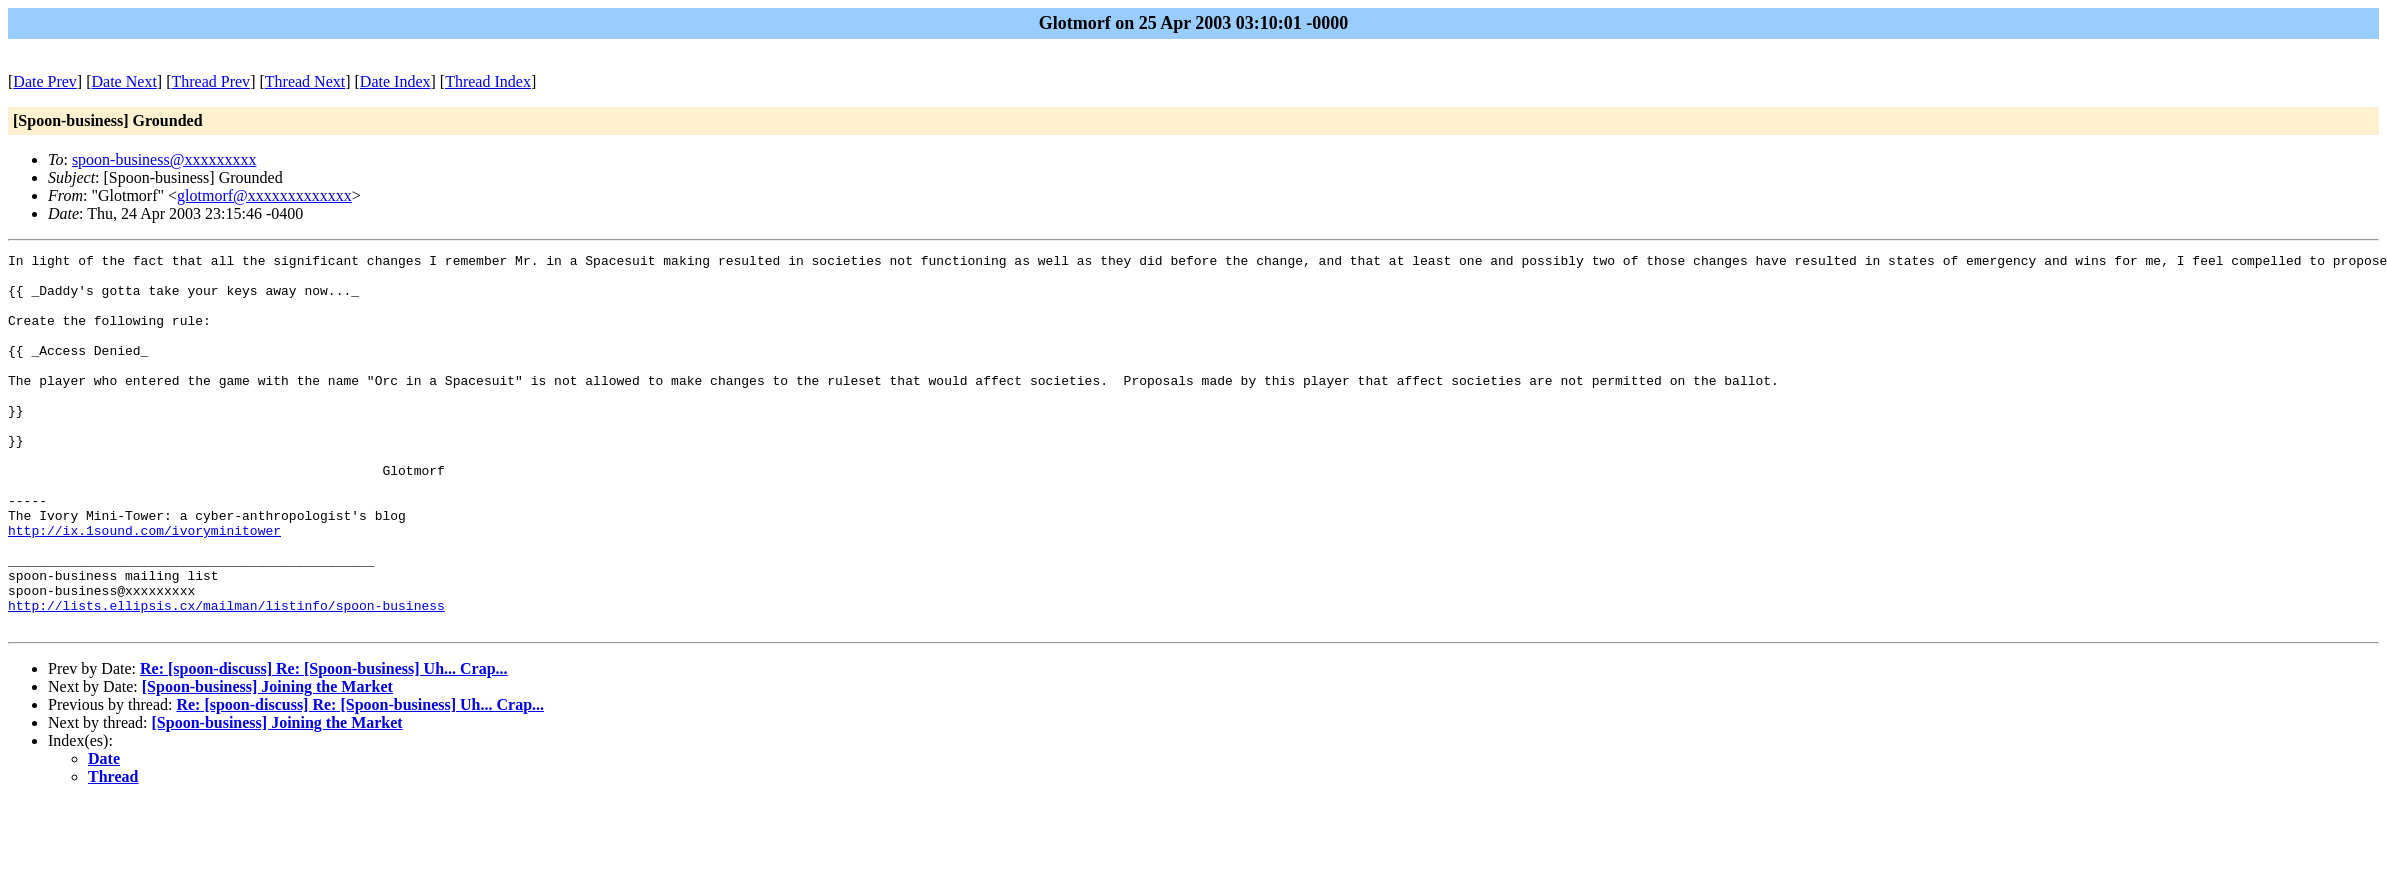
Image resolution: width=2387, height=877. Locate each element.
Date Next (124, 81)
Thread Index (488, 81)
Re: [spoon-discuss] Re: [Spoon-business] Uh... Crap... (324, 743)
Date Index (395, 81)
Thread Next (305, 81)
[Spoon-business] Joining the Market (267, 761)
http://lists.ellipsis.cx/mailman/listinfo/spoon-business (226, 677)
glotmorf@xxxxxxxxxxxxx (264, 195)
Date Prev (45, 81)
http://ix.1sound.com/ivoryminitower (144, 587)
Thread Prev (210, 81)
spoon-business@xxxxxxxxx (164, 159)
